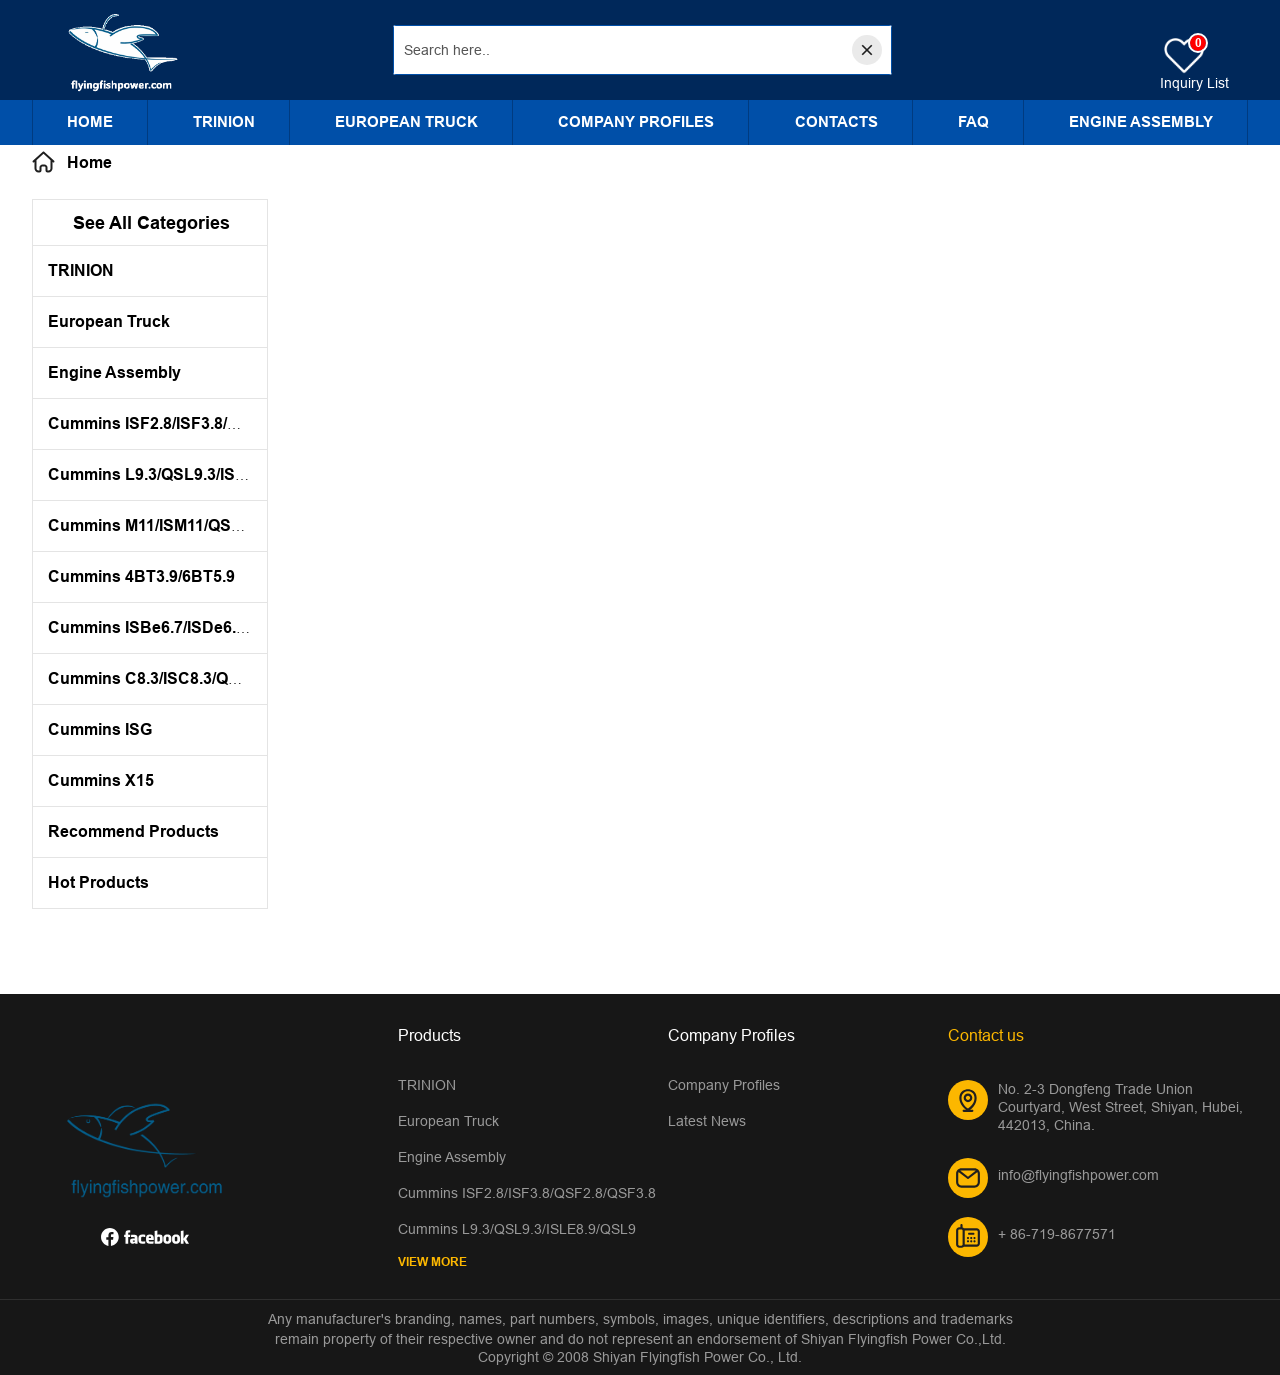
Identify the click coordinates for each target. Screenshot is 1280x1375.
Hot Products (98, 882)
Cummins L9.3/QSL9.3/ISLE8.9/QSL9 (186, 474)
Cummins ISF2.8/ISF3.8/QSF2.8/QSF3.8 (194, 423)
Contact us (986, 1035)
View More (432, 1261)
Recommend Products (133, 831)
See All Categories (151, 222)
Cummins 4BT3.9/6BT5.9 (141, 576)
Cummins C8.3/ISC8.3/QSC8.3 (160, 678)
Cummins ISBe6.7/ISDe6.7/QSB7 (170, 627)
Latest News (707, 1121)
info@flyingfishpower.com (1078, 1175)
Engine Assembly (1141, 122)
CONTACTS (836, 122)
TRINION (224, 122)
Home (90, 122)
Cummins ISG (100, 729)
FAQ (973, 122)
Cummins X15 (101, 780)
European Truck (406, 122)
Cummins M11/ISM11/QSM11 (154, 525)
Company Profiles (636, 122)
